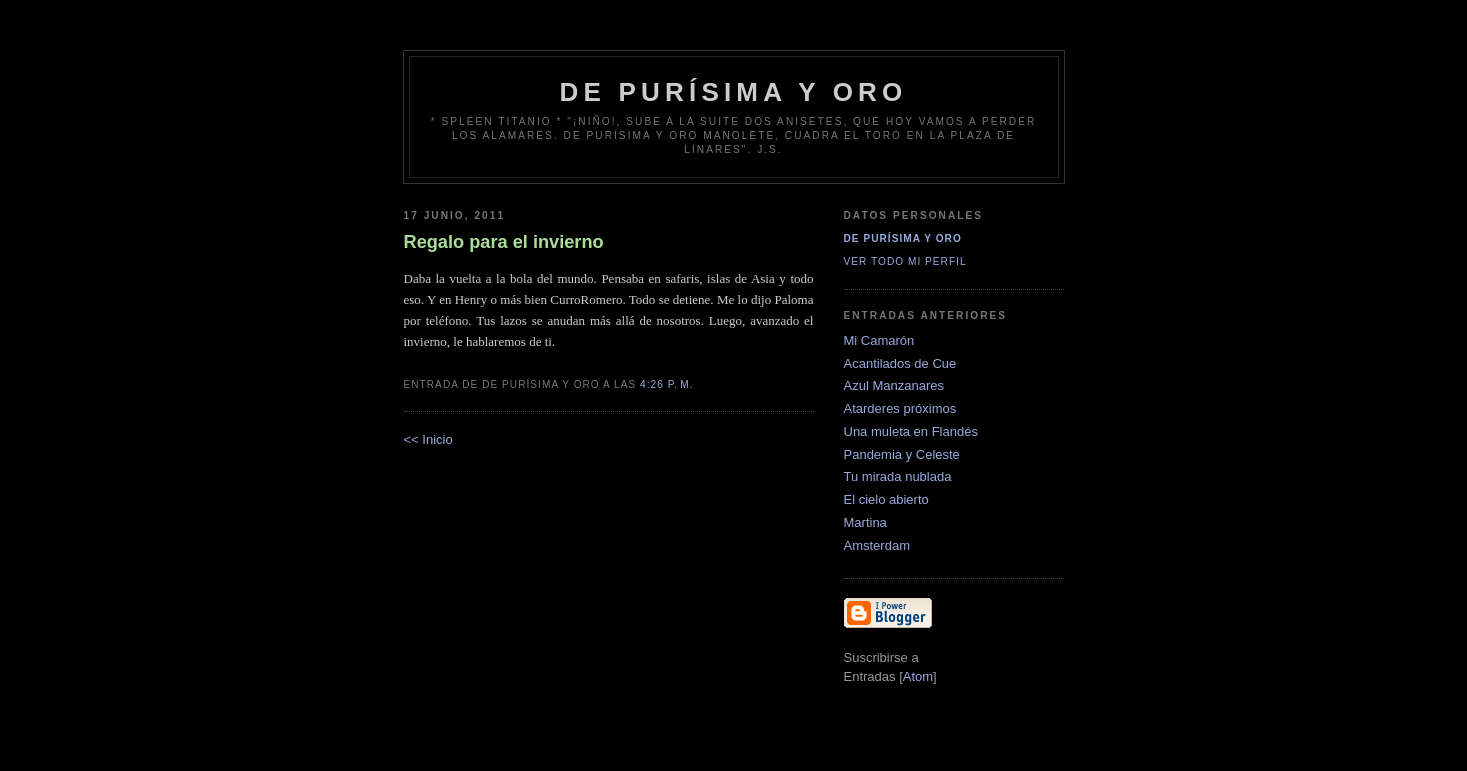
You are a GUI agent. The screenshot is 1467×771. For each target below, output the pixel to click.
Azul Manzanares (894, 385)
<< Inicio (428, 439)
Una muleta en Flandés (911, 431)
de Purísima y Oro (734, 92)
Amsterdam (877, 545)
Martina (865, 522)
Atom (918, 676)
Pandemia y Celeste (902, 454)
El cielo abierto (886, 499)
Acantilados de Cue (900, 363)
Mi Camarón (879, 340)
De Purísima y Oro (903, 238)
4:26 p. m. (667, 384)
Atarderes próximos (900, 408)
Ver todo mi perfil (905, 261)
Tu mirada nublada (898, 476)
